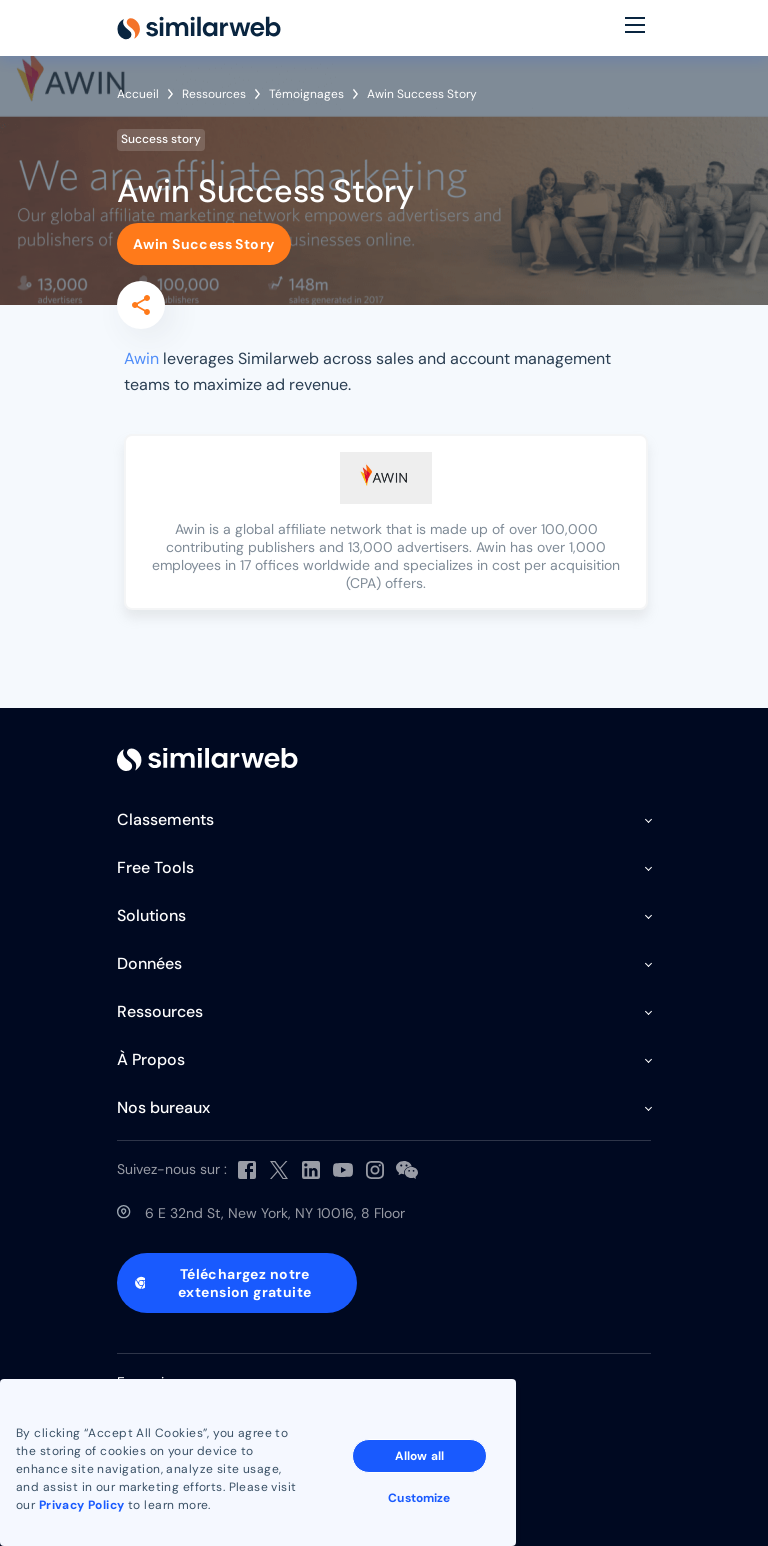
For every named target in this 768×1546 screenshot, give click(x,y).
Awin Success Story (204, 244)
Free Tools (155, 867)
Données (149, 963)
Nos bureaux (163, 1107)
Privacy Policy (82, 1505)
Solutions (151, 915)
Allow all (419, 1456)
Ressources (214, 94)
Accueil (138, 94)
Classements (165, 819)
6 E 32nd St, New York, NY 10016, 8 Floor (275, 1213)
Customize (419, 1498)
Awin (141, 358)
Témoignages (306, 94)
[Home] (199, 28)
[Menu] (635, 28)
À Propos (151, 1059)
